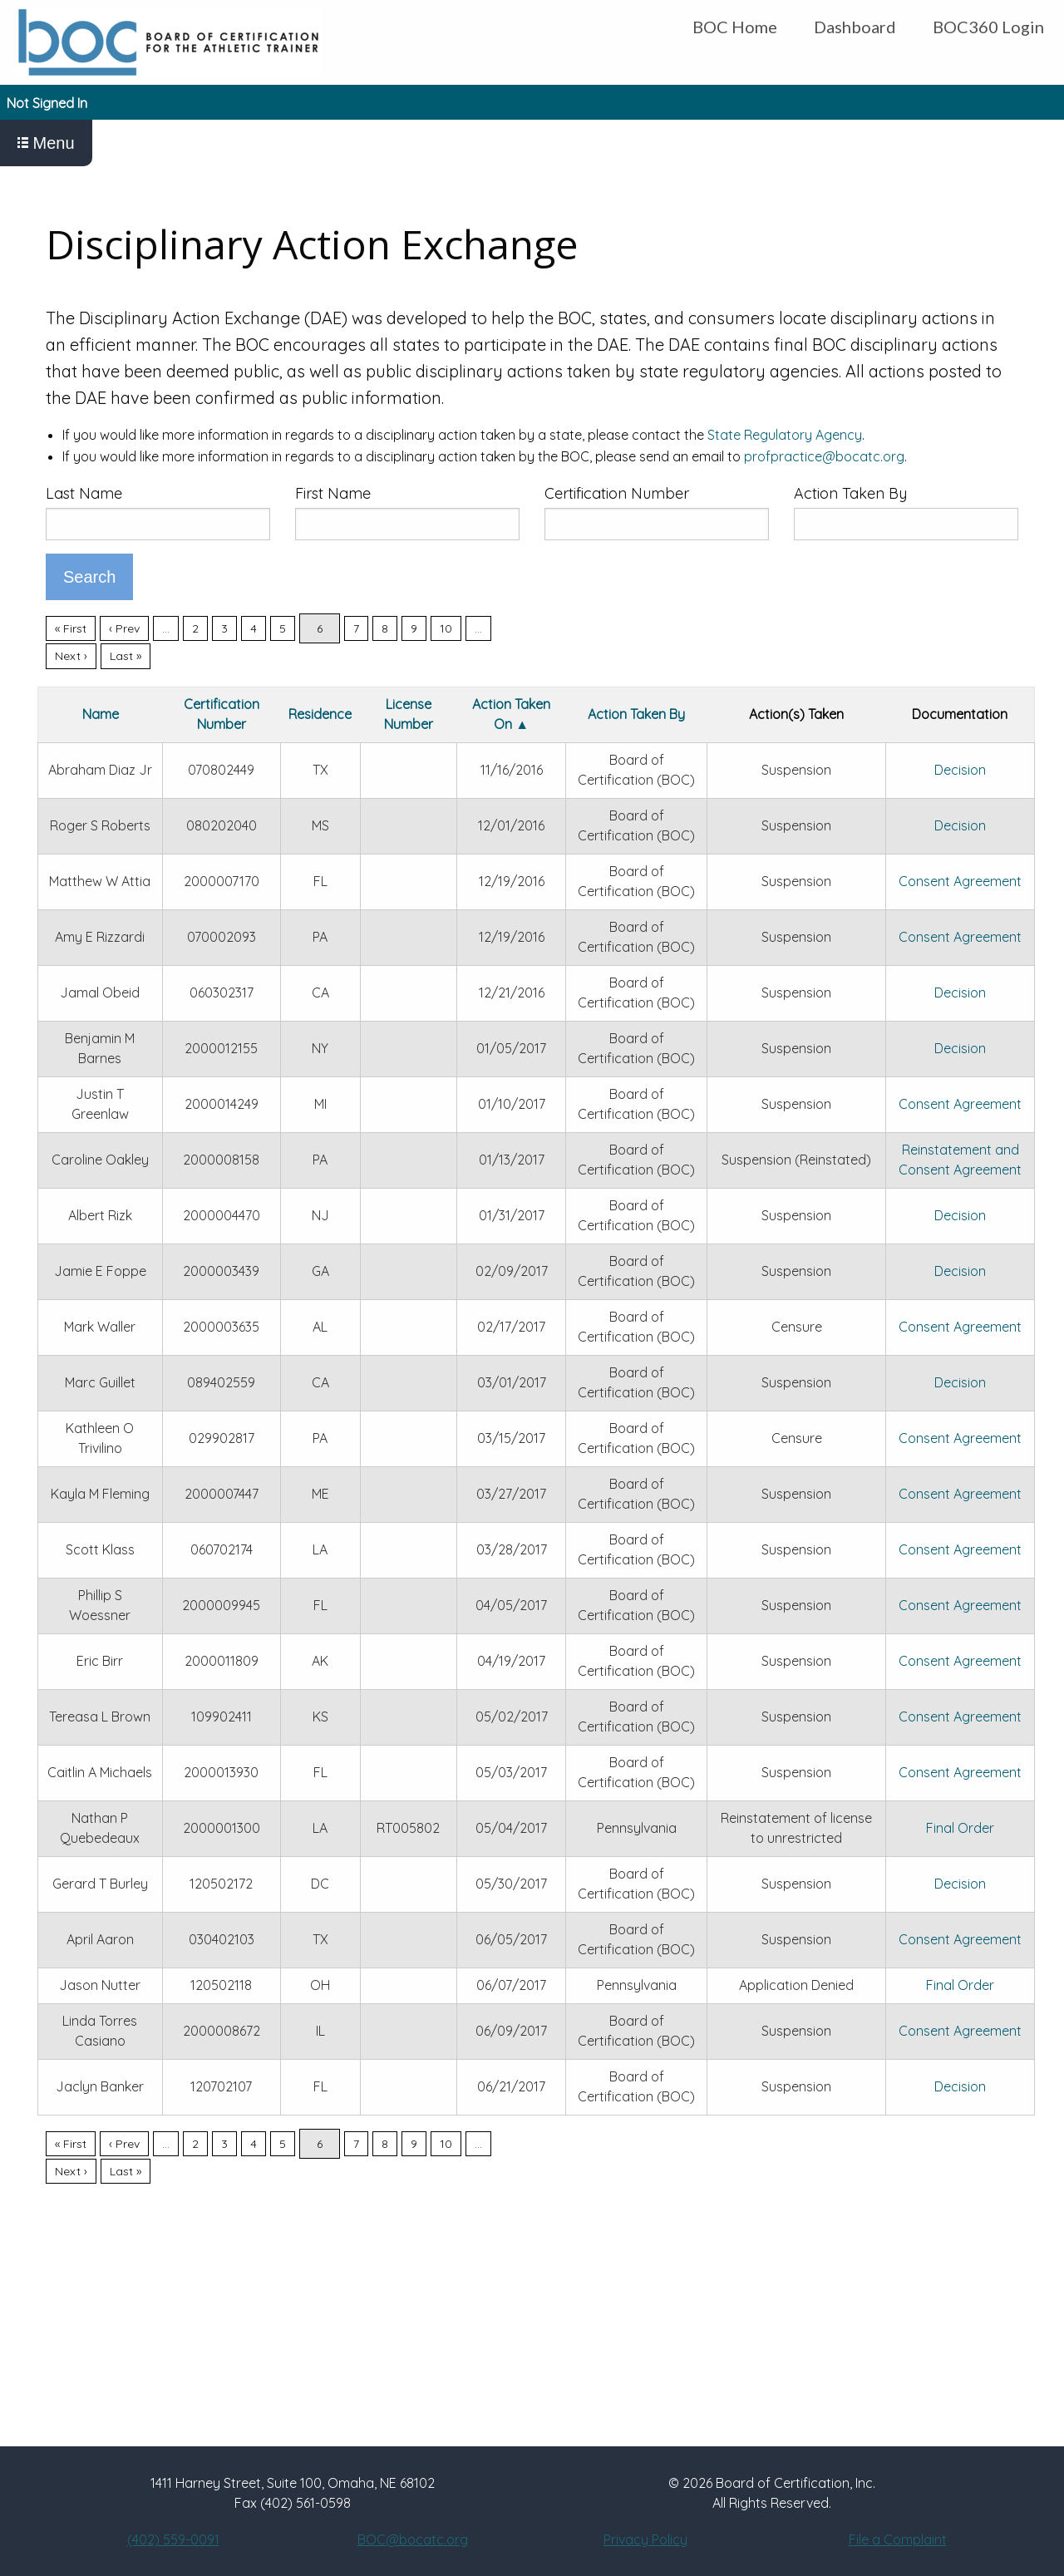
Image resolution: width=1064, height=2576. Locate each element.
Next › (71, 655)
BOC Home (734, 27)
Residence (320, 714)
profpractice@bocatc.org (824, 456)
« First (70, 628)
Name (100, 714)
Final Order (960, 1828)
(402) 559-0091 (173, 2539)
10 (446, 628)
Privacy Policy (645, 2539)
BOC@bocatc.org (412, 2539)
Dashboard (855, 27)
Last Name (84, 493)
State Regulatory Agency (784, 434)
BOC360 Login (988, 27)
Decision (960, 769)
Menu (46, 143)
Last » (125, 655)
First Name (333, 493)
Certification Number (616, 493)
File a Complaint (898, 2539)
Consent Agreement (960, 881)
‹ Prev (124, 628)
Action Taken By (850, 493)
